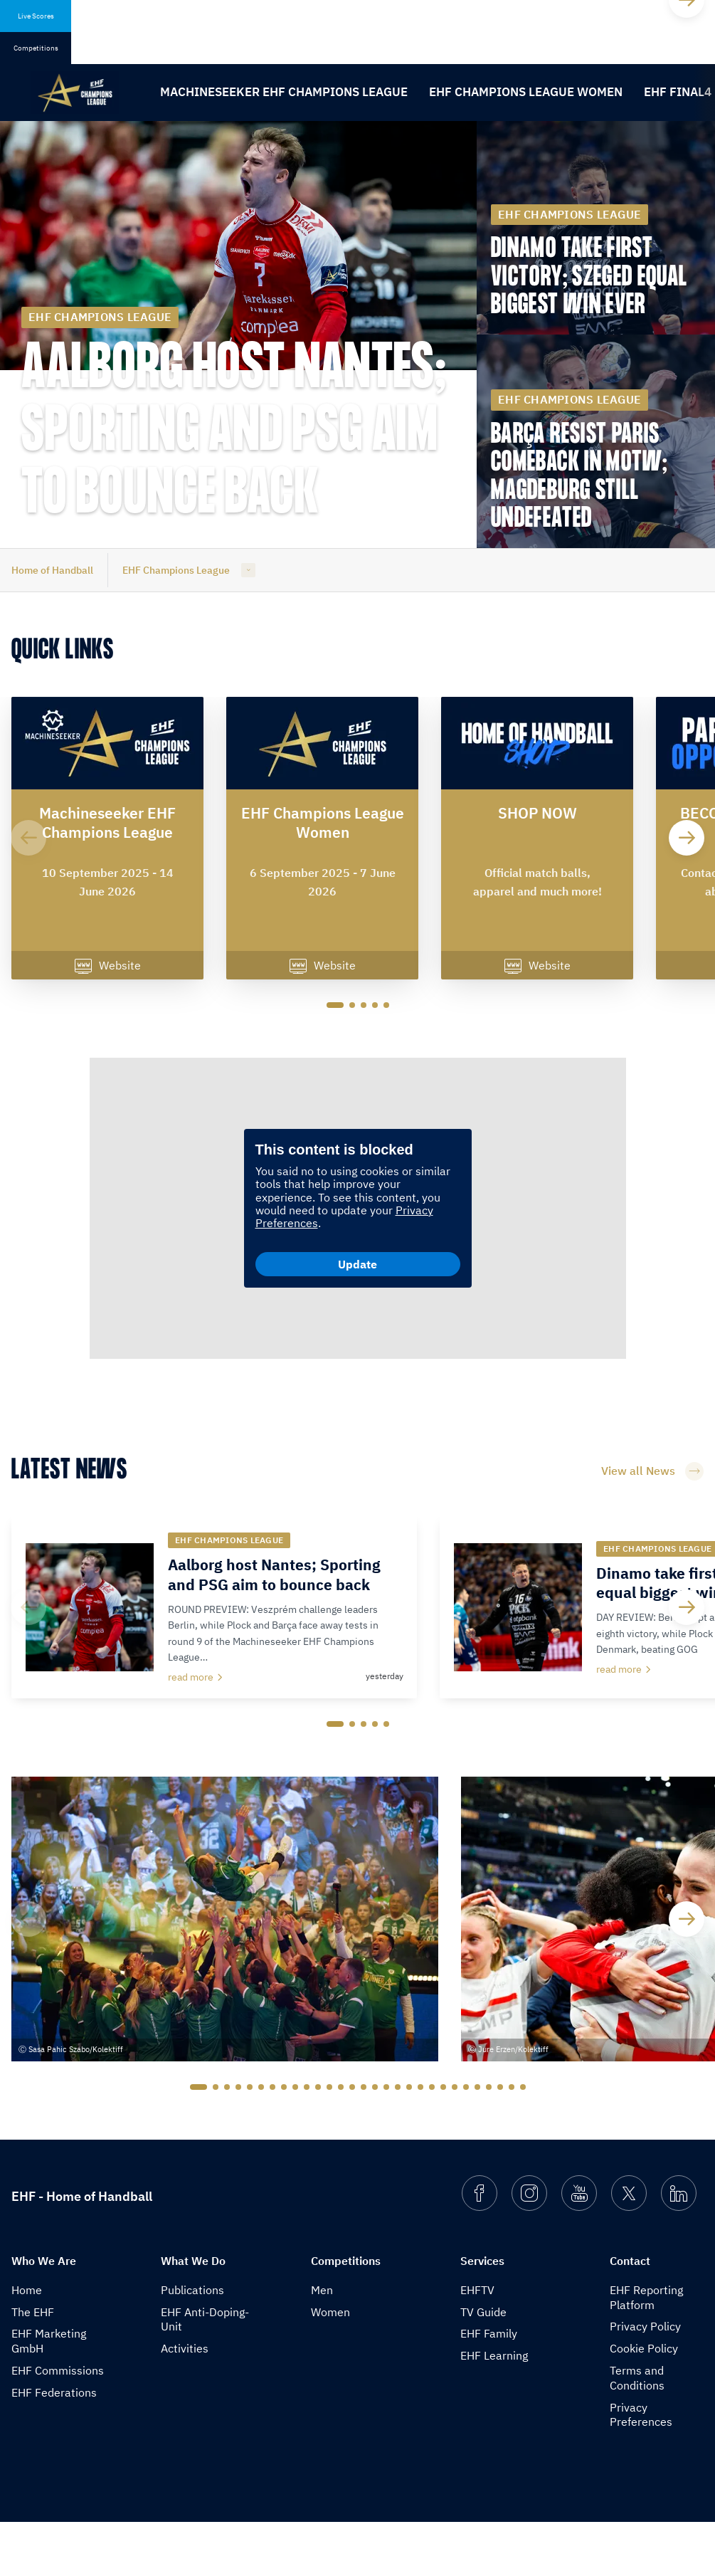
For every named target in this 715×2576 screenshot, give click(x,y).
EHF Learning (494, 2409)
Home (26, 2343)
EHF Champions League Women (526, 92)
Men (322, 2343)
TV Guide (483, 2365)
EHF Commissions (57, 2424)
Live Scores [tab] (36, 16)
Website (108, 966)
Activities (184, 2402)
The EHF (32, 2365)
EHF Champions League (176, 570)
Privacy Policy (645, 2380)
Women (330, 2365)
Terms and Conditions (637, 2431)
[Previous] (28, 838)
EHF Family (488, 2387)
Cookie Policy (644, 2402)
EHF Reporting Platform (646, 2350)
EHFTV (477, 2343)
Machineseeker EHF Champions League (284, 92)
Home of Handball (52, 570)
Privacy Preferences (641, 2468)
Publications (192, 2343)
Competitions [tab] (36, 48)
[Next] (686, 838)
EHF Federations (54, 2446)
